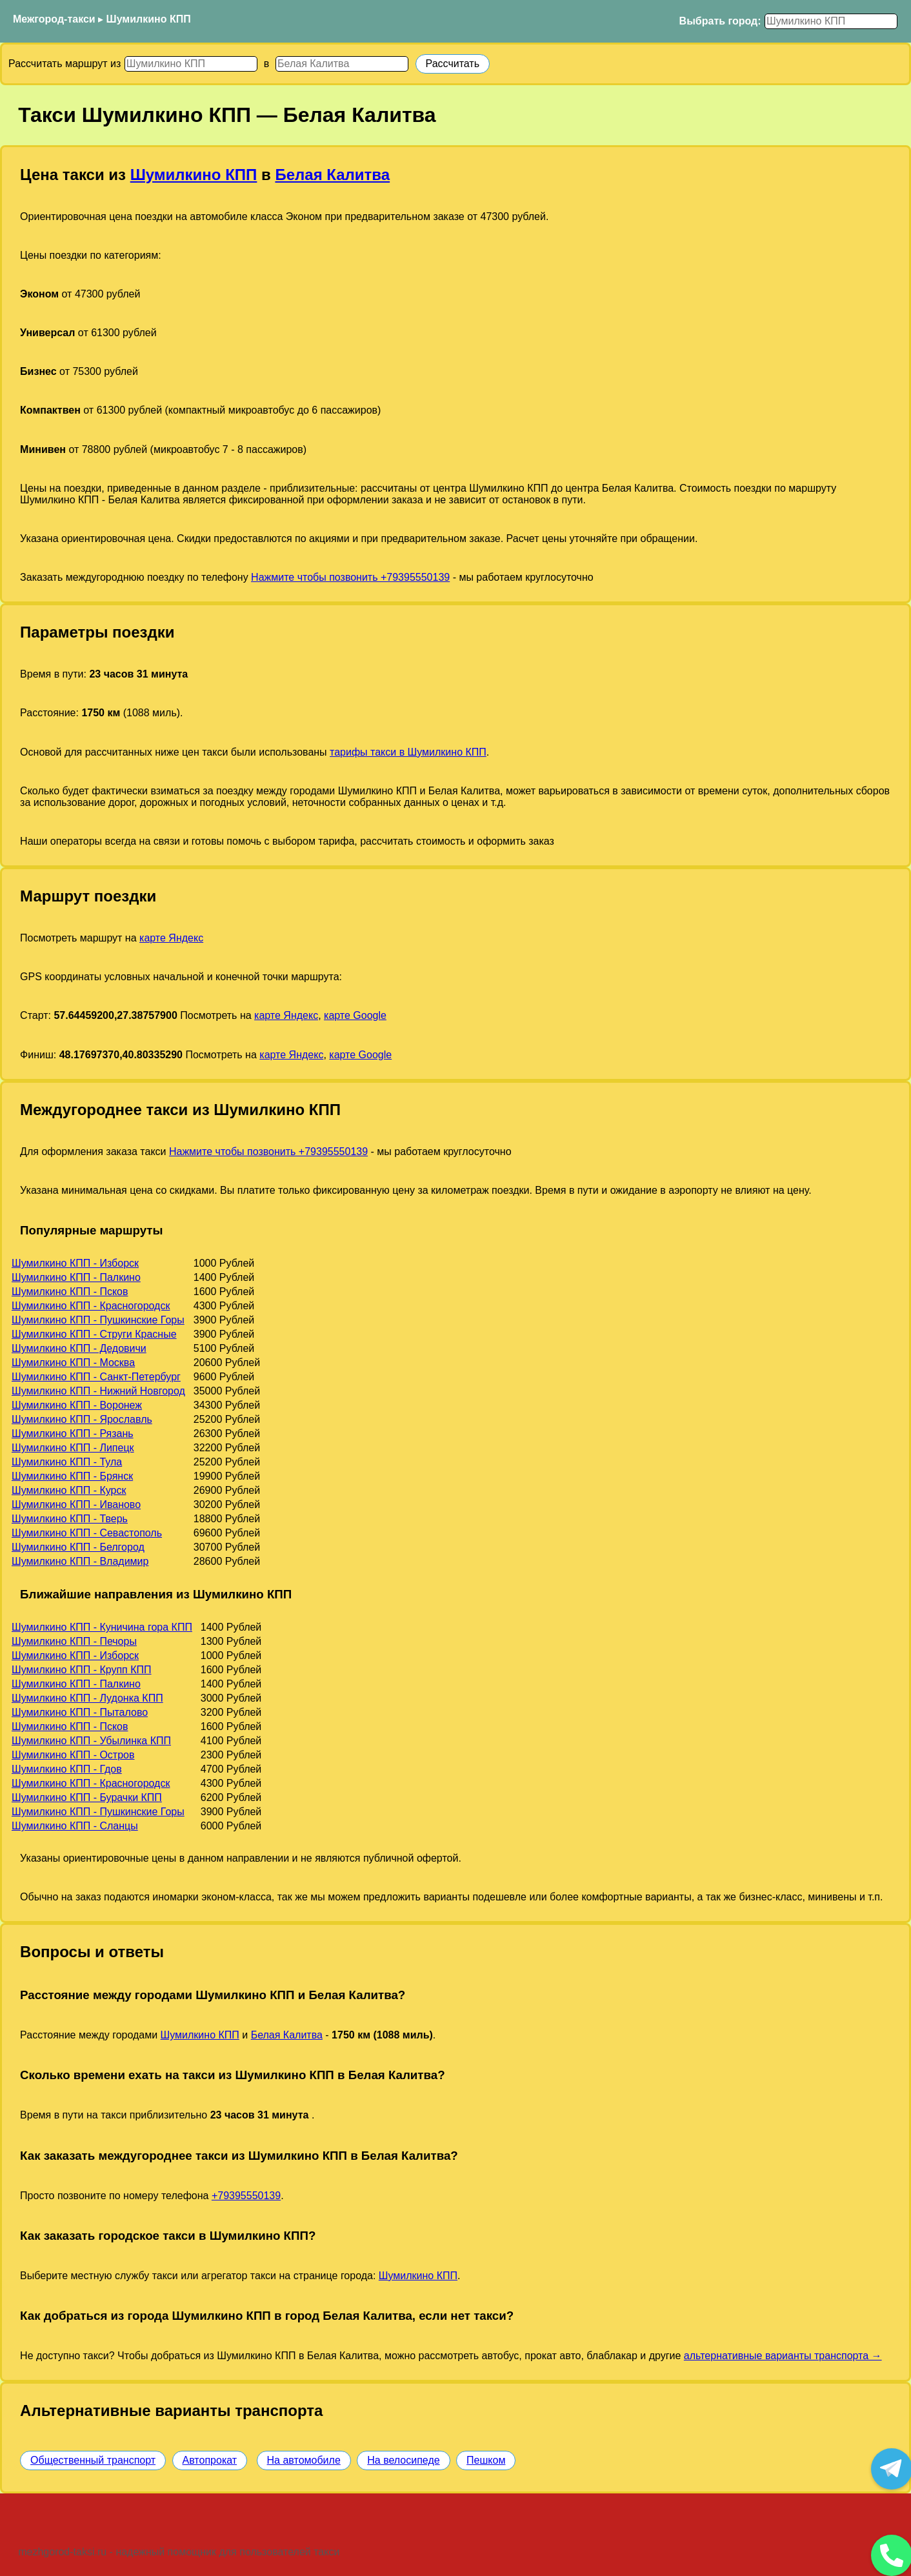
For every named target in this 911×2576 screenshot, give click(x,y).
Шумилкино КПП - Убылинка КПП (91, 1740)
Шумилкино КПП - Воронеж (77, 1405)
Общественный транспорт (92, 2460)
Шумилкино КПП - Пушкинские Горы (98, 1319)
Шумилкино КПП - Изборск (75, 1263)
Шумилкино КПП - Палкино (76, 1277)
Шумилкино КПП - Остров (73, 1754)
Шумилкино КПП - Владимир (80, 1561)
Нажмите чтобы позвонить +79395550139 (350, 577)
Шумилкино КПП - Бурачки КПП (87, 1797)
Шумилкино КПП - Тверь (70, 1518)
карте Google (355, 1015)
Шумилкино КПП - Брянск (72, 1476)
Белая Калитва (332, 174)
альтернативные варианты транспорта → (783, 2355)
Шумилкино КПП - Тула (67, 1461)
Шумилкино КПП (148, 19)
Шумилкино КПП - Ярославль (82, 1419)
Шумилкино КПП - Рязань (73, 1433)
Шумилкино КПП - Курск (69, 1490)
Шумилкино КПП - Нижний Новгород (98, 1390)
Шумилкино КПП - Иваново (76, 1504)
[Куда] (341, 64)
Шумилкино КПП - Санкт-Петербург (96, 1376)
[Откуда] (191, 64)
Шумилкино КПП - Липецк (73, 1447)
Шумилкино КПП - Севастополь (87, 1532)
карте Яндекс (171, 937)
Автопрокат (210, 2460)
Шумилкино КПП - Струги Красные (94, 1334)
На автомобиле (304, 2460)
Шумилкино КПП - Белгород (78, 1547)
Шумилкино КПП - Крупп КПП (82, 1669)
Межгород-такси (54, 19)
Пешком (485, 2460)
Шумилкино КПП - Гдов (67, 1769)
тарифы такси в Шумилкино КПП (408, 752)
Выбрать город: (720, 20)
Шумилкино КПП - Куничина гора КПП (102, 1627)
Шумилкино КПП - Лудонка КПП (87, 1698)
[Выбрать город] (831, 21)
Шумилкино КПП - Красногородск (91, 1305)
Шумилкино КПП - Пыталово (80, 1712)
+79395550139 (246, 2195)
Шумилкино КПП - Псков (70, 1291)
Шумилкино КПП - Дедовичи (79, 1348)
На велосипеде (403, 2460)
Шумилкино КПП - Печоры (74, 1641)
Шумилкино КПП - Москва (73, 1362)
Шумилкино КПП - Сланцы (75, 1825)
